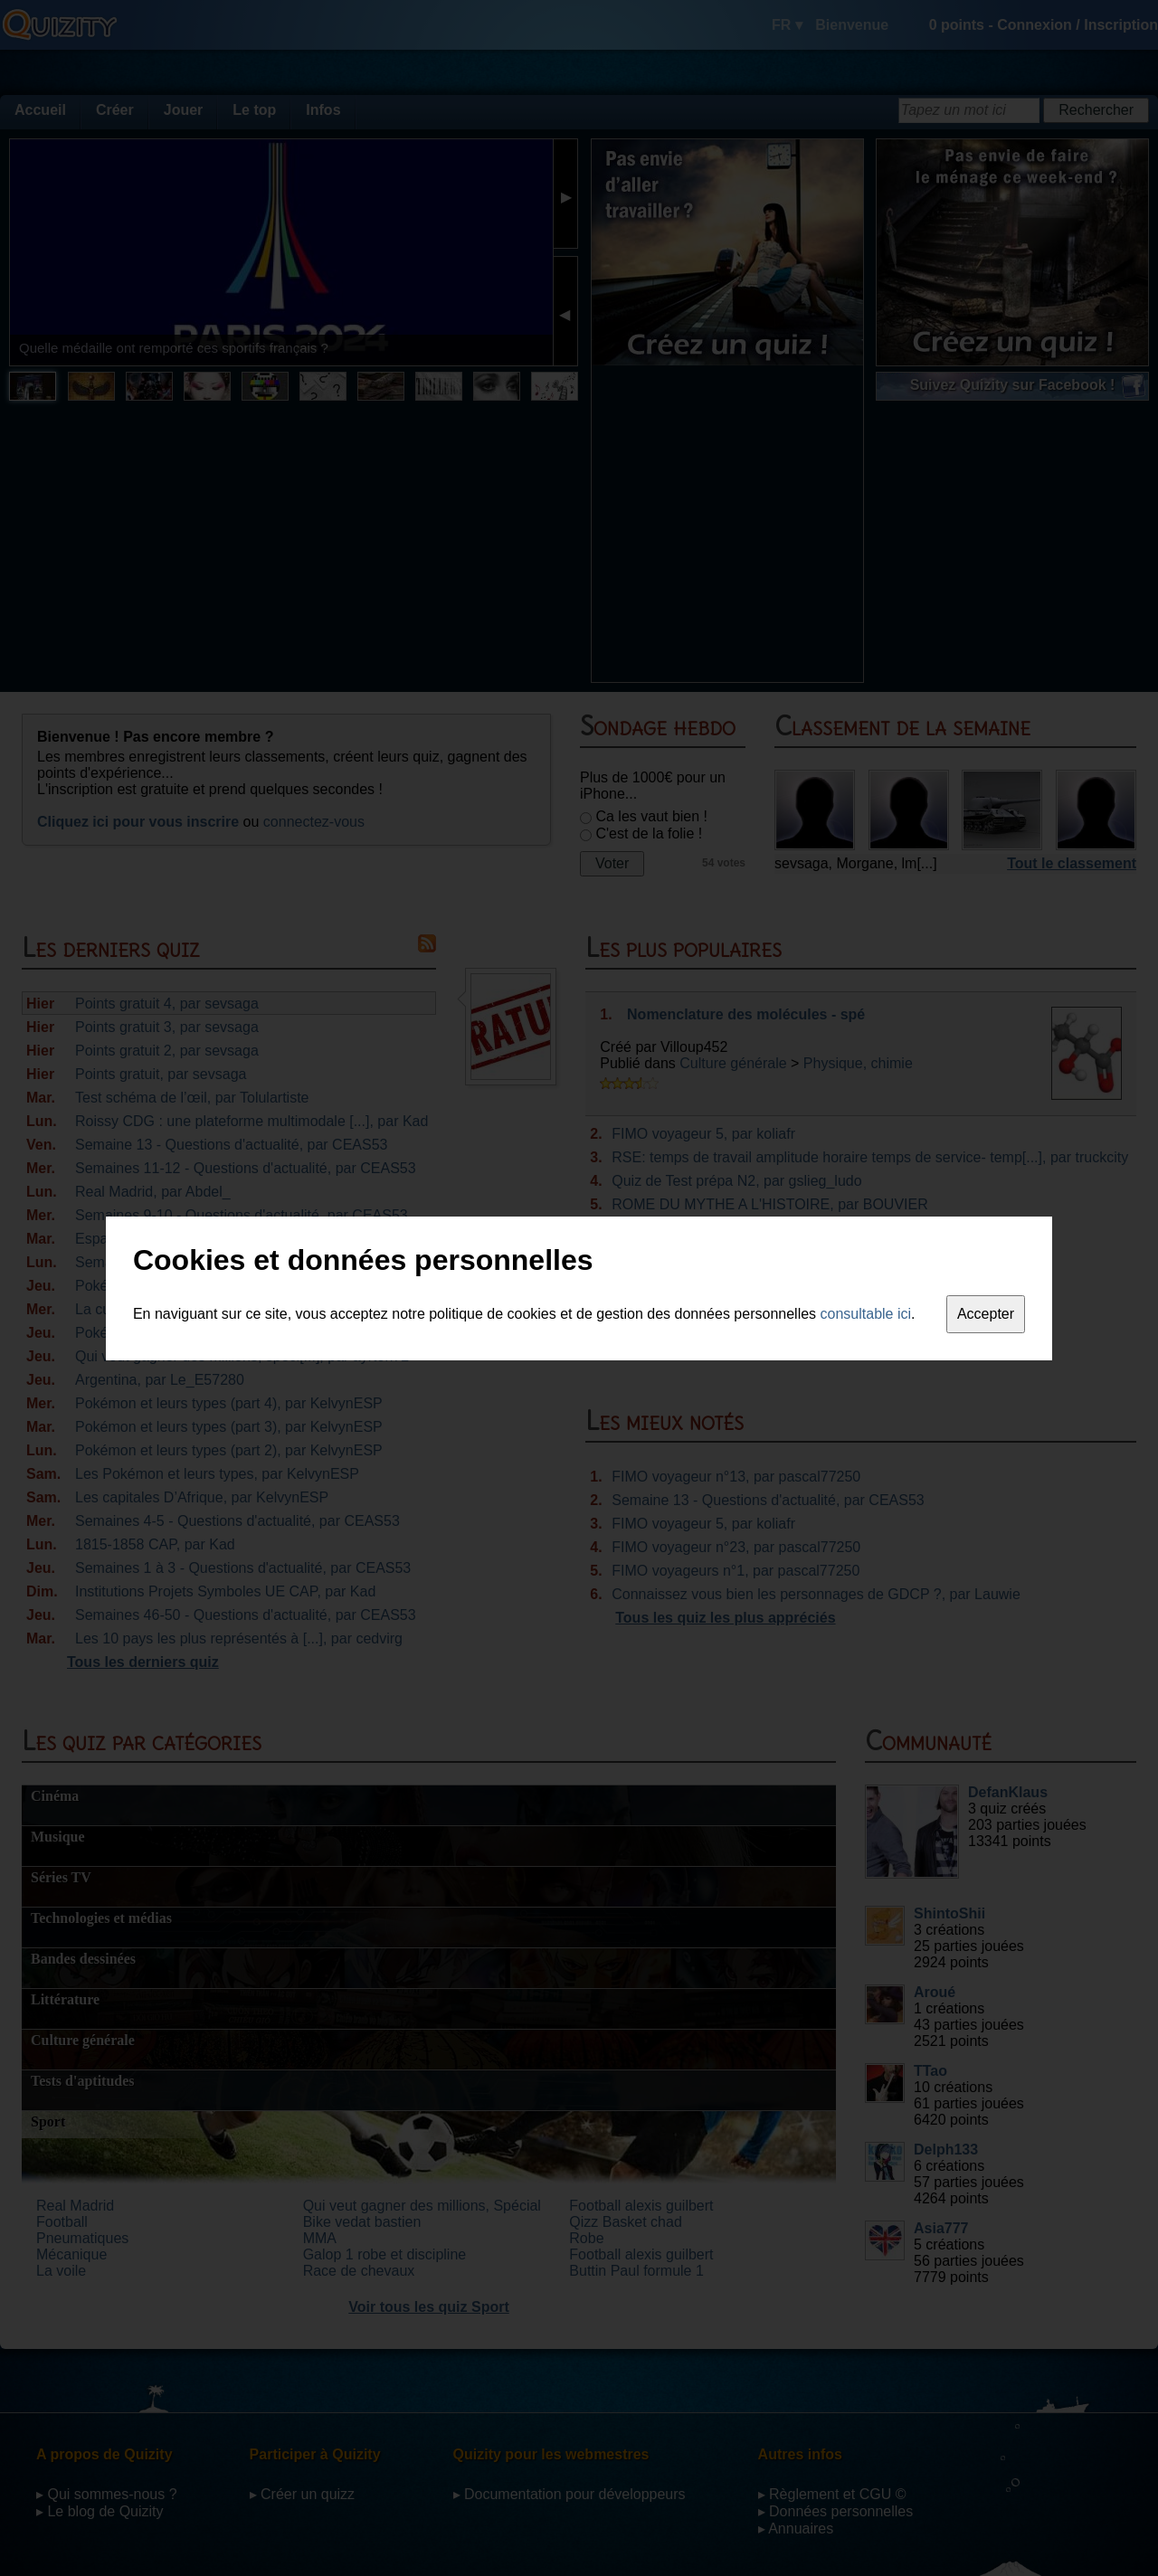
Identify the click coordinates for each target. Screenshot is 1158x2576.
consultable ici (866, 1313)
